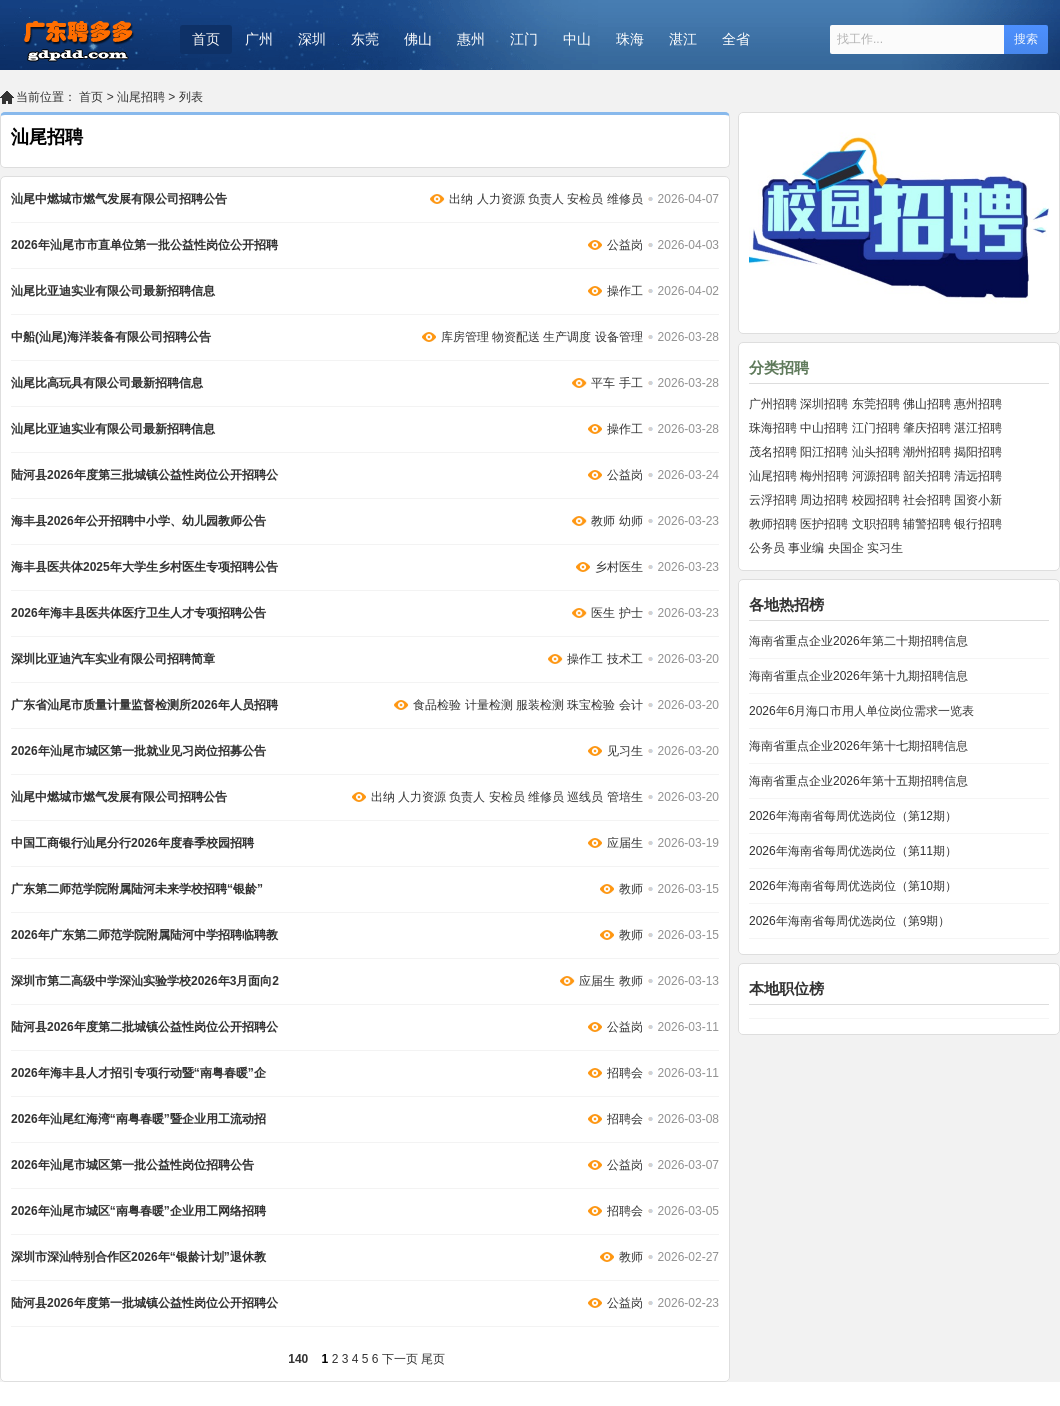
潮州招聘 (927, 452)
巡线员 (585, 797)
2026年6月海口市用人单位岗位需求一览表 (861, 711)
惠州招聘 (978, 404)
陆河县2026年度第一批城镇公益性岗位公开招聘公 (144, 1303)
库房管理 (465, 337)
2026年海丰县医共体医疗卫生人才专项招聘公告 (138, 613)
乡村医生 (619, 567)
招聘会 (625, 1073)
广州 (259, 39)
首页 (206, 39)
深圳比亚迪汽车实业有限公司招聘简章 (113, 659)
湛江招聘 (978, 428)
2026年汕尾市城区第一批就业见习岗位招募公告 (138, 751)
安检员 (585, 199)
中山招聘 (824, 428)
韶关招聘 (927, 476)
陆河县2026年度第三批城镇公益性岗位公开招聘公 (144, 475)
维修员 (625, 199)
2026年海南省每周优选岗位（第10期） (853, 886)
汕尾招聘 (141, 97)
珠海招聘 (773, 428)
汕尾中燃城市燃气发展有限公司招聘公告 (119, 199)
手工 (631, 383)
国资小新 (978, 500)
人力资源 (501, 199)
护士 (631, 613)
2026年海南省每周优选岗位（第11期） (853, 851)
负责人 (546, 199)
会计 (631, 705)
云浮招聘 (773, 500)
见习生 (625, 751)
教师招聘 (773, 524)
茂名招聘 (773, 452)
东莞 (365, 39)
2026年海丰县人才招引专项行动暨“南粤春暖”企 (138, 1073)
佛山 (418, 39)
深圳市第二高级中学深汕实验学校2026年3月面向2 (145, 981)
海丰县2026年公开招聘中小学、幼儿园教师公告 (138, 521)
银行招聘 (978, 524)
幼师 (631, 521)
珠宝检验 (591, 705)
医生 (603, 613)
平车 (603, 383)
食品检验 (437, 705)
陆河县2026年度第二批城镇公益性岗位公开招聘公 (144, 1027)
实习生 (885, 548)
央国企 (846, 548)
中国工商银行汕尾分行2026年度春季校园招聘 (132, 843)
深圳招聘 (824, 404)
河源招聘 (876, 476)
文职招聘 (876, 524)
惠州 (471, 39)
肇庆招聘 (927, 428)
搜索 (1026, 39)
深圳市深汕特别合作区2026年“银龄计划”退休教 (138, 1257)
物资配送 (516, 337)
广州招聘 (773, 404)
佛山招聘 (927, 404)
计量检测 (489, 705)
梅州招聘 (824, 476)
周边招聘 (824, 500)
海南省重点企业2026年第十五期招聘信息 (858, 781)
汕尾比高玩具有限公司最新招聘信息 (107, 383)
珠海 (630, 39)
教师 (603, 521)
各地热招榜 (786, 604)
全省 (736, 39)
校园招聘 (876, 500)
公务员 (767, 548)
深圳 (312, 39)
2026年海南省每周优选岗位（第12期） (853, 816)
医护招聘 (824, 524)
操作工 (625, 291)
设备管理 (619, 337)
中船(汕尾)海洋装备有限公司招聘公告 (111, 337)
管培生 (625, 797)
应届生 (625, 843)
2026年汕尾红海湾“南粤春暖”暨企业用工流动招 (138, 1119)
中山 (577, 39)
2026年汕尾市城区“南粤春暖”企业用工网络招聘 (138, 1211)
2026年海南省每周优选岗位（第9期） (849, 921)
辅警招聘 (927, 524)
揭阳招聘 (978, 452)
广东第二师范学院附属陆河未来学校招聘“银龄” (137, 889)
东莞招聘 (876, 404)
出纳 (461, 199)
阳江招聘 (824, 452)
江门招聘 (876, 428)
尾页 (433, 1359)
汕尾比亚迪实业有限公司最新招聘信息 (113, 291)
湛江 (683, 39)
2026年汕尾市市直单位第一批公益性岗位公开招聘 (144, 245)
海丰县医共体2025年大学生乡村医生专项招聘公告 (144, 567)
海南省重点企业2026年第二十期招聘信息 (858, 641)
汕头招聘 (876, 452)
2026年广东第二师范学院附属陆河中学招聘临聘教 (144, 935)
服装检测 (540, 705)
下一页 (400, 1359)
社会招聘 (927, 500)
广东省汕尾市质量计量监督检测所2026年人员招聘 (144, 705)
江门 (524, 39)
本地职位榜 (786, 988)
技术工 (625, 659)
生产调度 (567, 337)
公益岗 (625, 245)
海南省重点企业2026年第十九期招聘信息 (858, 676)
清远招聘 (978, 476)
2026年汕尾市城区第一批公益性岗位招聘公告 (132, 1165)
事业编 (806, 548)
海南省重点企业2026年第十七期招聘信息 (858, 746)
